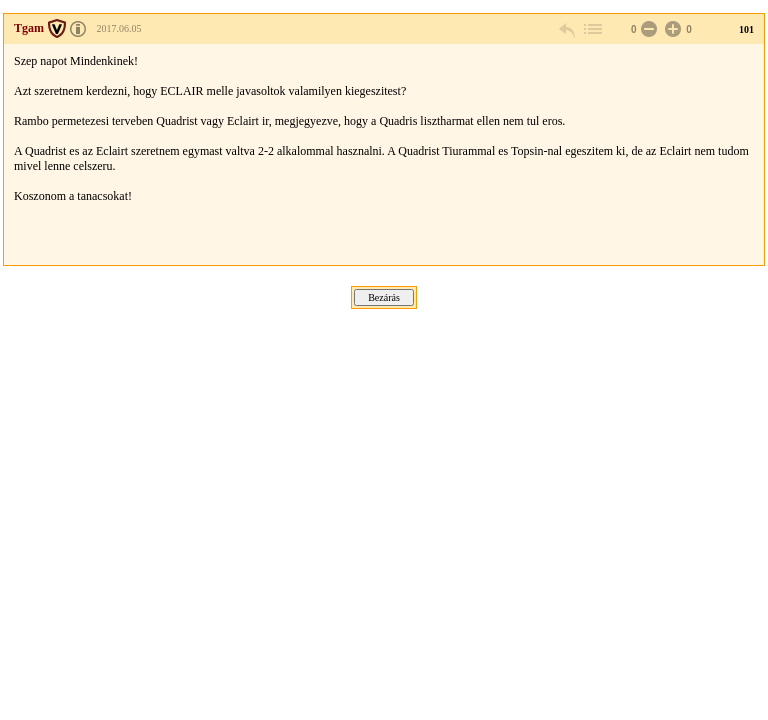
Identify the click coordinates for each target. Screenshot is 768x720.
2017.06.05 (119, 28)
